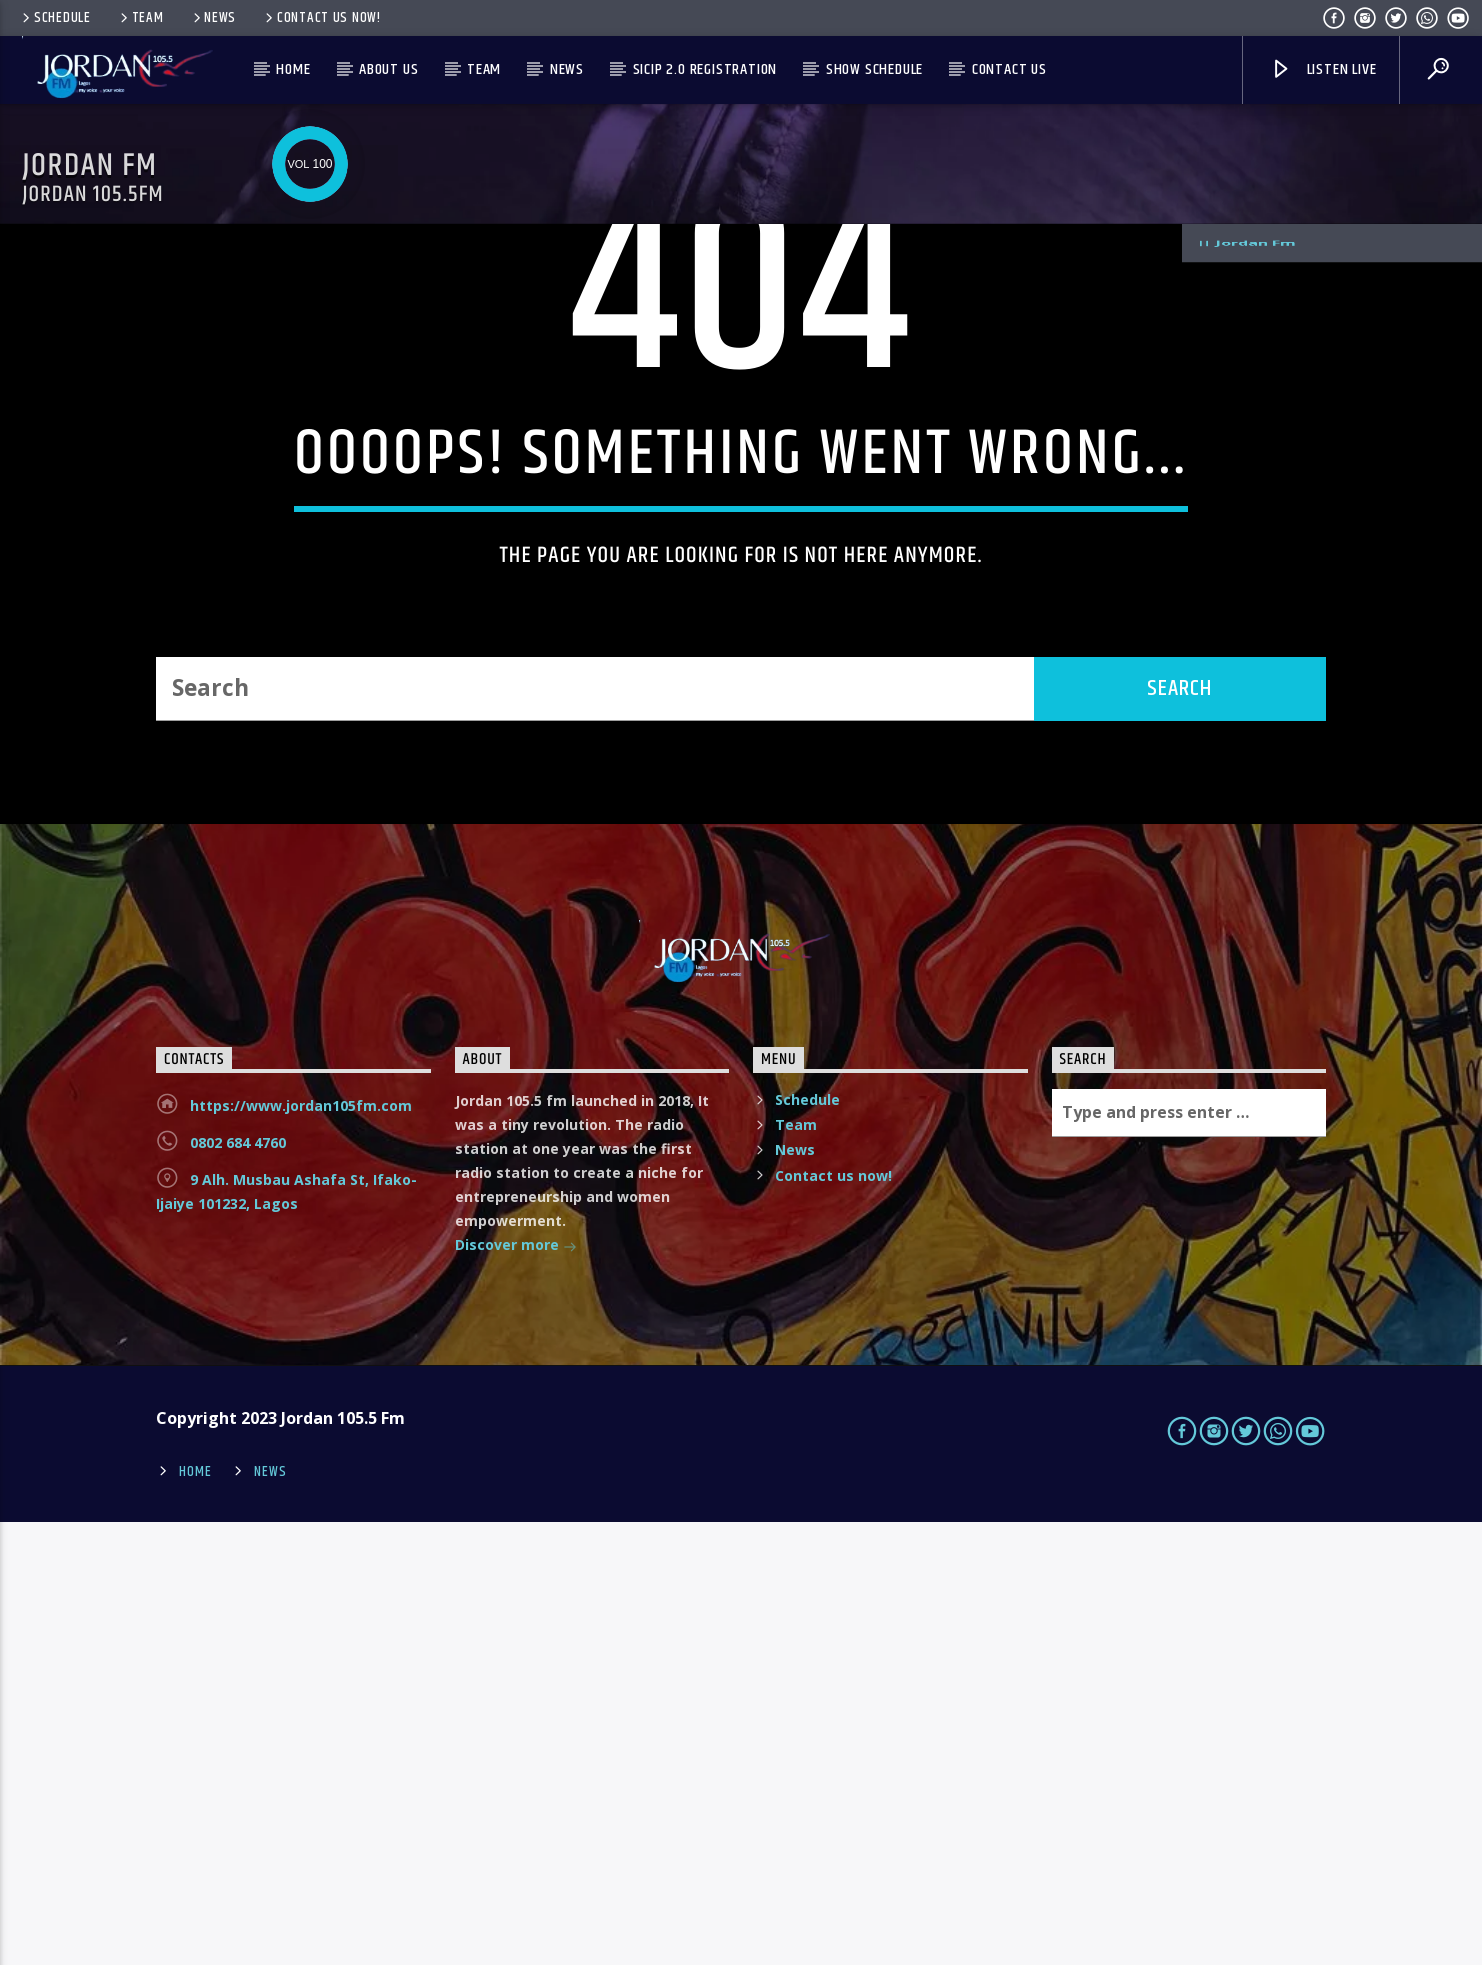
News (213, 18)
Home (293, 69)
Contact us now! (321, 18)
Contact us (1009, 69)
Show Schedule (874, 69)
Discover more (516, 1689)
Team (140, 18)
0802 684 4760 (238, 1585)
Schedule (55, 18)
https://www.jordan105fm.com (301, 1548)
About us (388, 69)
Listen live (1323, 69)
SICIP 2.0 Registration (705, 69)
